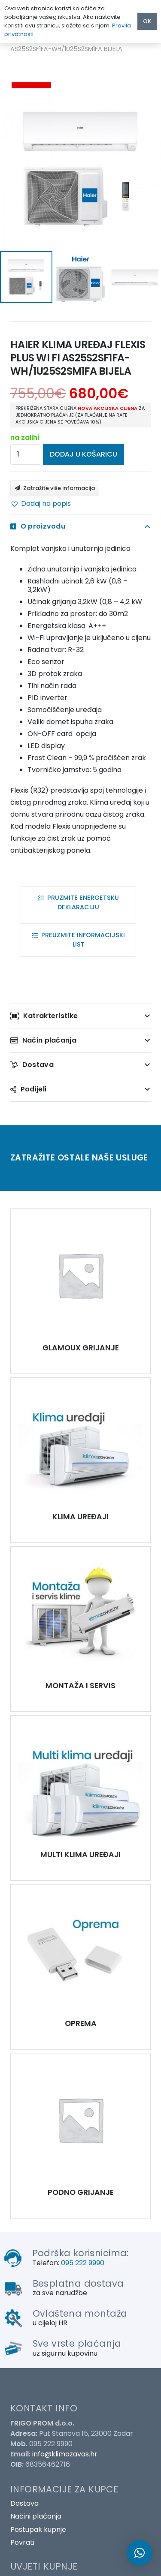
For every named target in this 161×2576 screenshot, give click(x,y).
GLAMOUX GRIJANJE (81, 1348)
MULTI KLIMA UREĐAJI (80, 1854)
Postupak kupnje (38, 2529)
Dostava (24, 2503)
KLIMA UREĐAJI (80, 1517)
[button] (40, 504)
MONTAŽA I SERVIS (80, 1685)
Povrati (22, 2542)
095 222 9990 (82, 2263)
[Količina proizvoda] (25, 454)
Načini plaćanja (35, 2516)
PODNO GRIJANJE (81, 2192)
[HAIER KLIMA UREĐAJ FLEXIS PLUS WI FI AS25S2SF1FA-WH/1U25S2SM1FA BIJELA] (80, 1275)
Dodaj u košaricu (83, 454)
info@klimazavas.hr (64, 2454)
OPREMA (81, 2023)
